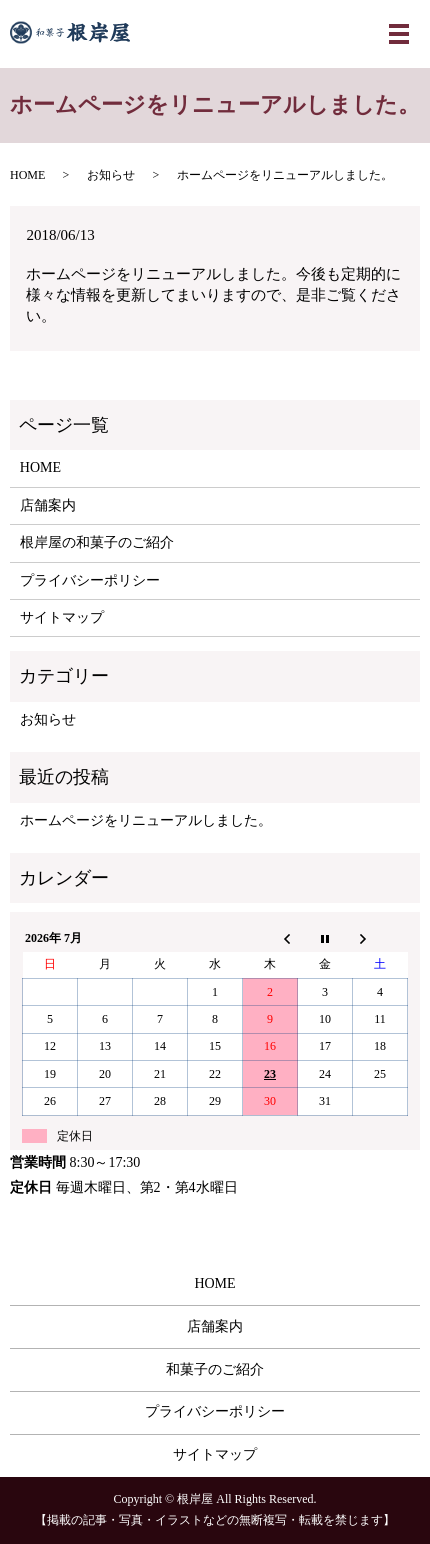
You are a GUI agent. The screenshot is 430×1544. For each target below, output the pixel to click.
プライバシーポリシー (90, 580)
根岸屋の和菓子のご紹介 (97, 542)
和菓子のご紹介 (215, 1369)
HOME (27, 175)
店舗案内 (48, 505)
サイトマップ (62, 617)
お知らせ (111, 175)
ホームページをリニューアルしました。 (146, 820)
